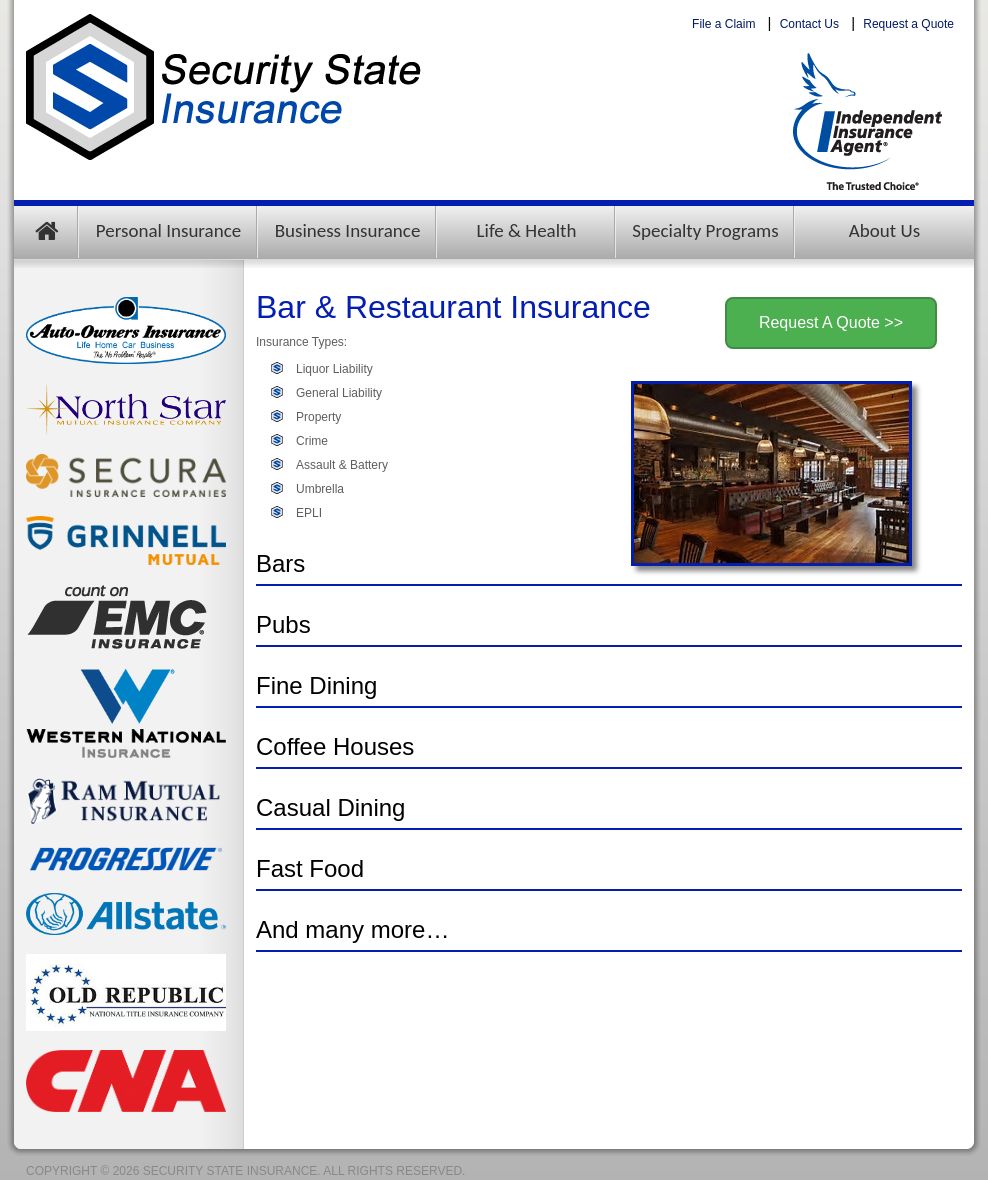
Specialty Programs (705, 230)
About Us (884, 230)
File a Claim (723, 24)
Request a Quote (908, 24)
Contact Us (809, 24)
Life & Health (527, 230)
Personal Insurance (168, 230)
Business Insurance (348, 230)
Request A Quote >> (831, 322)
